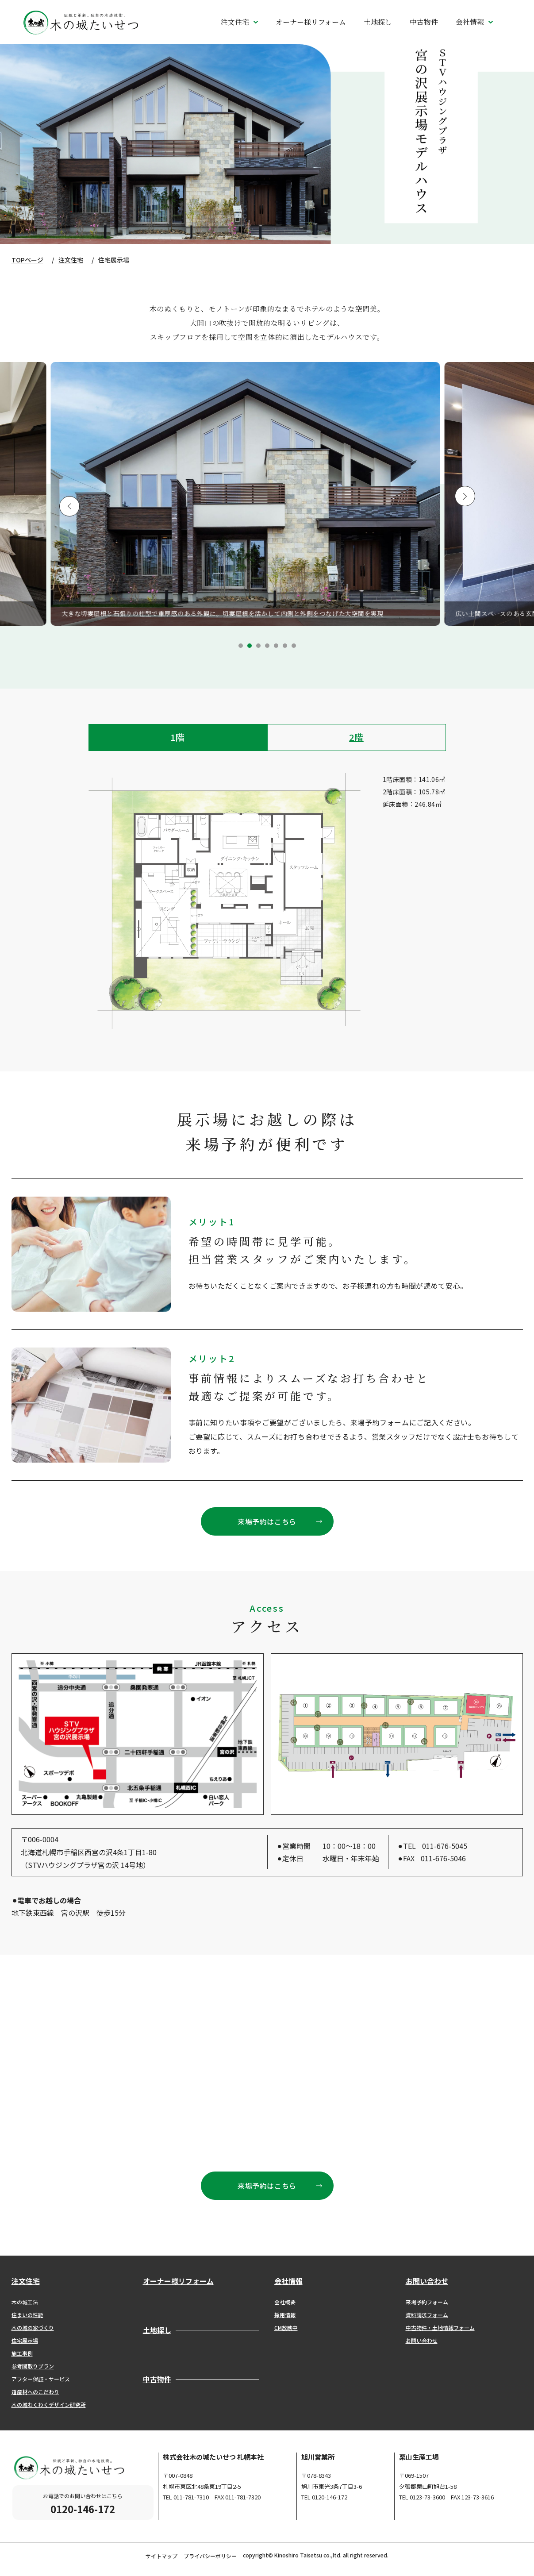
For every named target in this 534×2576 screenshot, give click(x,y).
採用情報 (285, 2314)
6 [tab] (285, 645)
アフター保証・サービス (41, 2379)
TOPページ (27, 259)
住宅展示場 (25, 2340)
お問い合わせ (422, 2340)
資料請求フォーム (427, 2314)
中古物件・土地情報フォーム (440, 2327)
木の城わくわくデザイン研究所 (49, 2404)
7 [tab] (294, 645)
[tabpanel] (267, 494)
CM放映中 (286, 2327)
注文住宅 (70, 259)
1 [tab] (240, 645)
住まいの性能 (27, 2314)
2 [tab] (249, 645)
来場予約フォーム (427, 2302)
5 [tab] (276, 645)
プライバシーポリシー (210, 2556)
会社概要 (285, 2302)
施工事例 (22, 2353)
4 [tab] (267, 645)
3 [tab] (258, 645)
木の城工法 (25, 2302)
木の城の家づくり (33, 2327)
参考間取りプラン (33, 2366)
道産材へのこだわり (35, 2391)
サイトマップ (161, 2556)
